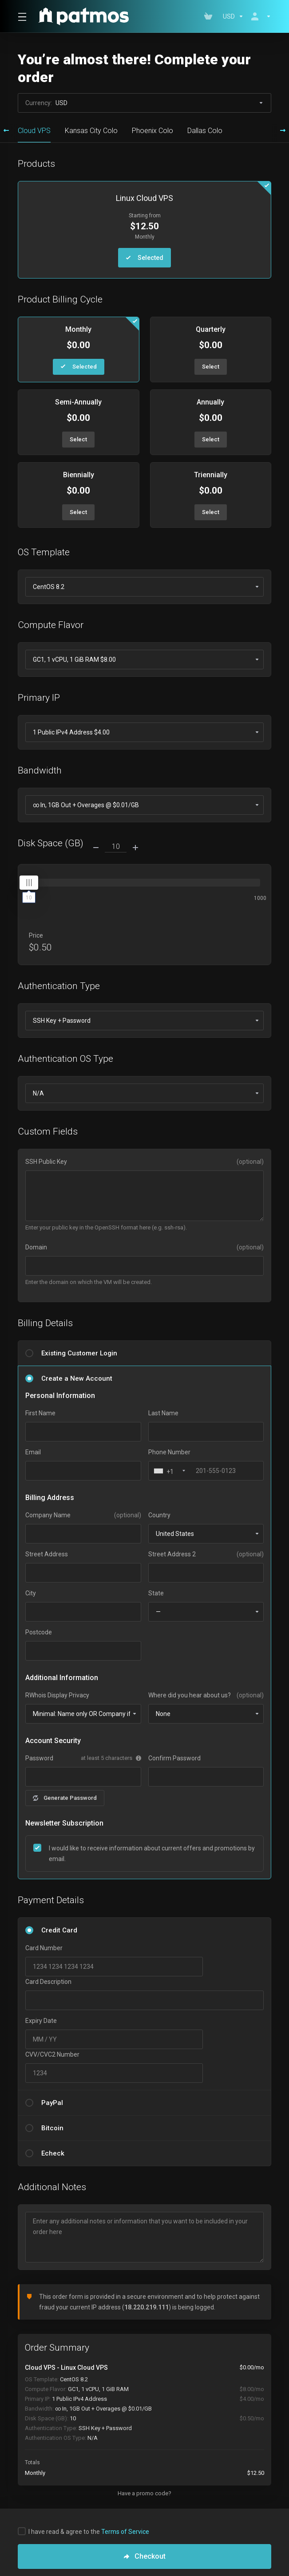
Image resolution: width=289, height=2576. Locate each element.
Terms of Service (125, 2531)
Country (159, 1515)
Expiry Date (41, 2020)
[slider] (29, 883)
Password (39, 1758)
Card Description (48, 1981)
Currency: (144, 103)
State (156, 1593)
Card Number (44, 1948)
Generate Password (65, 1798)
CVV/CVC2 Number (52, 2054)
